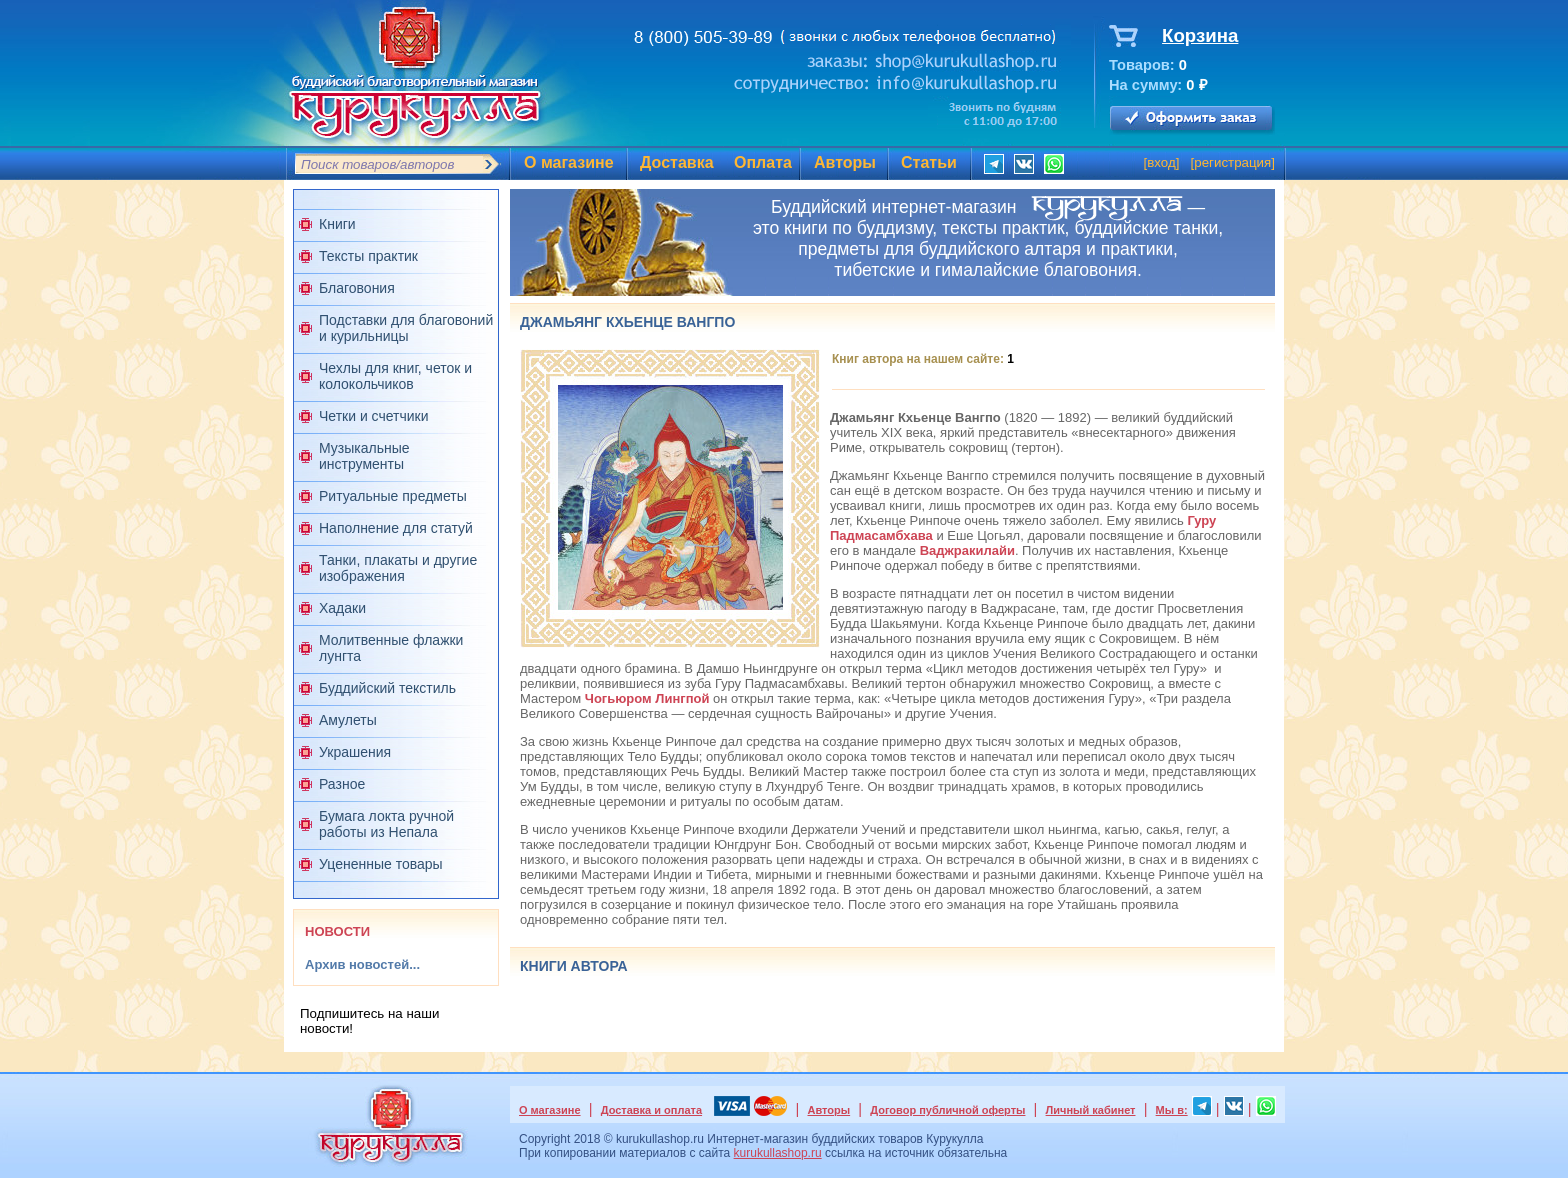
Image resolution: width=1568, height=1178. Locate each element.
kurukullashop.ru (778, 1153)
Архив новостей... (362, 964)
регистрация (1232, 162)
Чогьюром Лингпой (647, 698)
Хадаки (342, 608)
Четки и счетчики (374, 416)
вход (1161, 162)
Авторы (845, 162)
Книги (337, 224)
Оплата (763, 162)
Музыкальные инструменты (364, 456)
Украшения (355, 752)
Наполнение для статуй (396, 528)
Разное (342, 784)
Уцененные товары (381, 864)
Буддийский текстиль (387, 688)
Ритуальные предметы (393, 496)
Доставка (677, 162)
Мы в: (1172, 1110)
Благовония (357, 288)
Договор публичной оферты (947, 1110)
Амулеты (348, 720)
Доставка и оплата (651, 1110)
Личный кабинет (1091, 1110)
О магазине (569, 162)
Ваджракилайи (967, 550)
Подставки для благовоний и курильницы (406, 328)
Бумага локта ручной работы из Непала (386, 824)
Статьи (929, 162)
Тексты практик (368, 256)
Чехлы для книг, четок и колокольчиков (395, 376)
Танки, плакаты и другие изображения (398, 568)
